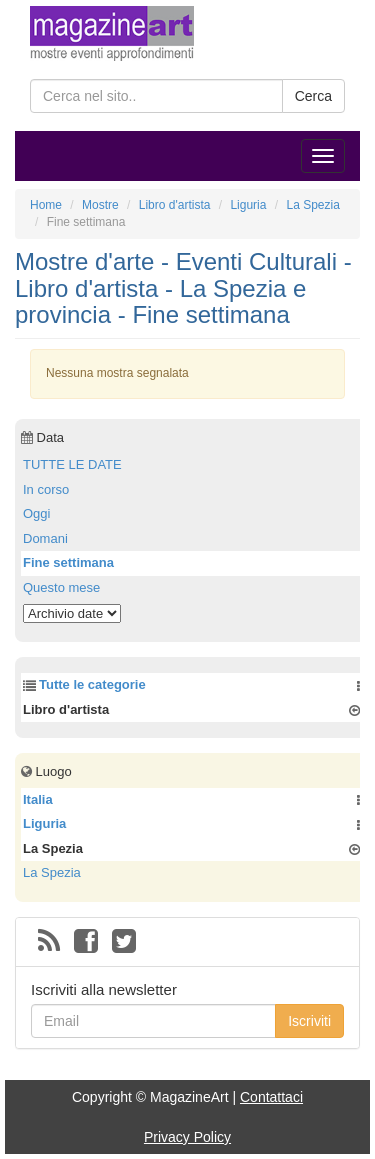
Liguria (44, 823)
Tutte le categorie (92, 684)
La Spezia (52, 872)
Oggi (36, 513)
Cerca (313, 96)
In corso (46, 489)
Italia (38, 799)
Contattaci (271, 1097)
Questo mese (61, 587)
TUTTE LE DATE (72, 464)
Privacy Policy (187, 1137)
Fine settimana (68, 562)
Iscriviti (309, 1021)
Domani (45, 538)
